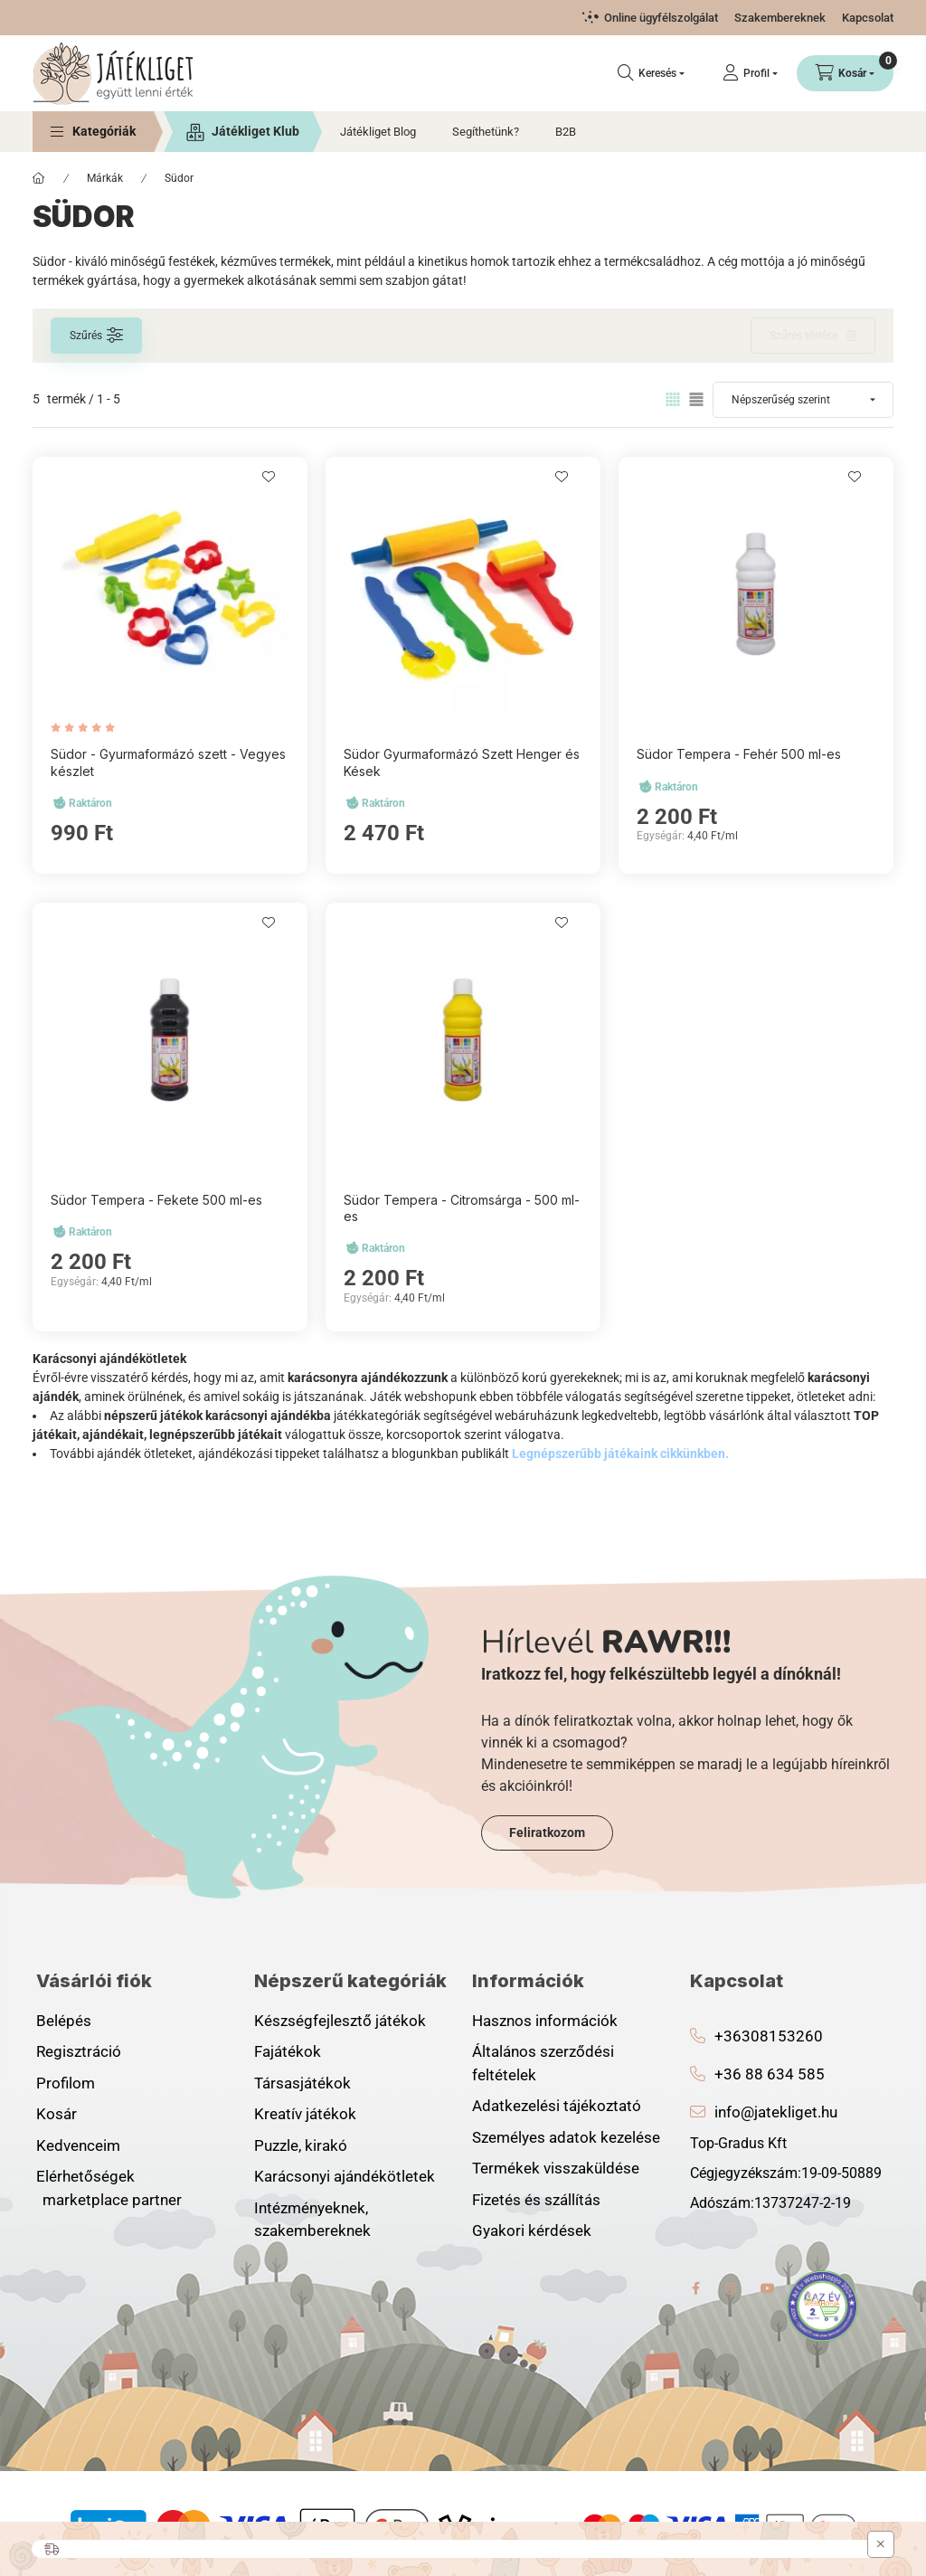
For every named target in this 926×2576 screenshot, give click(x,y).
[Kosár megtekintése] (845, 73)
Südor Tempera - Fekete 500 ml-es (156, 1200)
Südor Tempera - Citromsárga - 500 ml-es (462, 1208)
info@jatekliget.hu (775, 2112)
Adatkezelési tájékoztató (556, 2106)
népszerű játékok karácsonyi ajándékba (219, 1415)
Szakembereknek (780, 17)
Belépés (63, 2021)
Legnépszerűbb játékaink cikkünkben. (620, 1453)
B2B (565, 131)
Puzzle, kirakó (300, 2145)
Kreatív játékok (305, 2114)
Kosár (56, 2114)
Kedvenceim (78, 2145)
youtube (768, 2288)
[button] (93, 131)
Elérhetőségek (85, 2176)
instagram (731, 2288)
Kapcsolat (867, 17)
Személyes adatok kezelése (566, 2137)
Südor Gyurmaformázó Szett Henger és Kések (462, 762)
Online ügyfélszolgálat (661, 17)
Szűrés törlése (803, 335)
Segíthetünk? (485, 131)
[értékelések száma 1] (87, 728)
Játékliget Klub (255, 131)
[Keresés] (651, 73)
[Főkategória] (39, 178)
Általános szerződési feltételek (543, 2063)
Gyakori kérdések (531, 2230)
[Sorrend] (803, 400)
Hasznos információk (545, 2021)
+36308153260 (768, 2036)
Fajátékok (287, 2051)
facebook (695, 2288)
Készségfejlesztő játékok (340, 2021)
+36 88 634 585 (769, 2074)
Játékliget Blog (378, 131)
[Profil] (750, 73)
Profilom (65, 2083)
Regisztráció (78, 2051)
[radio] (696, 399)
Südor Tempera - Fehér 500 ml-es (739, 754)
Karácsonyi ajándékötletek (344, 2176)
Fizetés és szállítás (536, 2200)
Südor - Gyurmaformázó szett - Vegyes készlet (168, 762)
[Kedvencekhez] (268, 477)
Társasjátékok (302, 2083)
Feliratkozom (547, 1832)
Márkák (105, 178)
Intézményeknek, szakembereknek (312, 2219)
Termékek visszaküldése (555, 2168)
